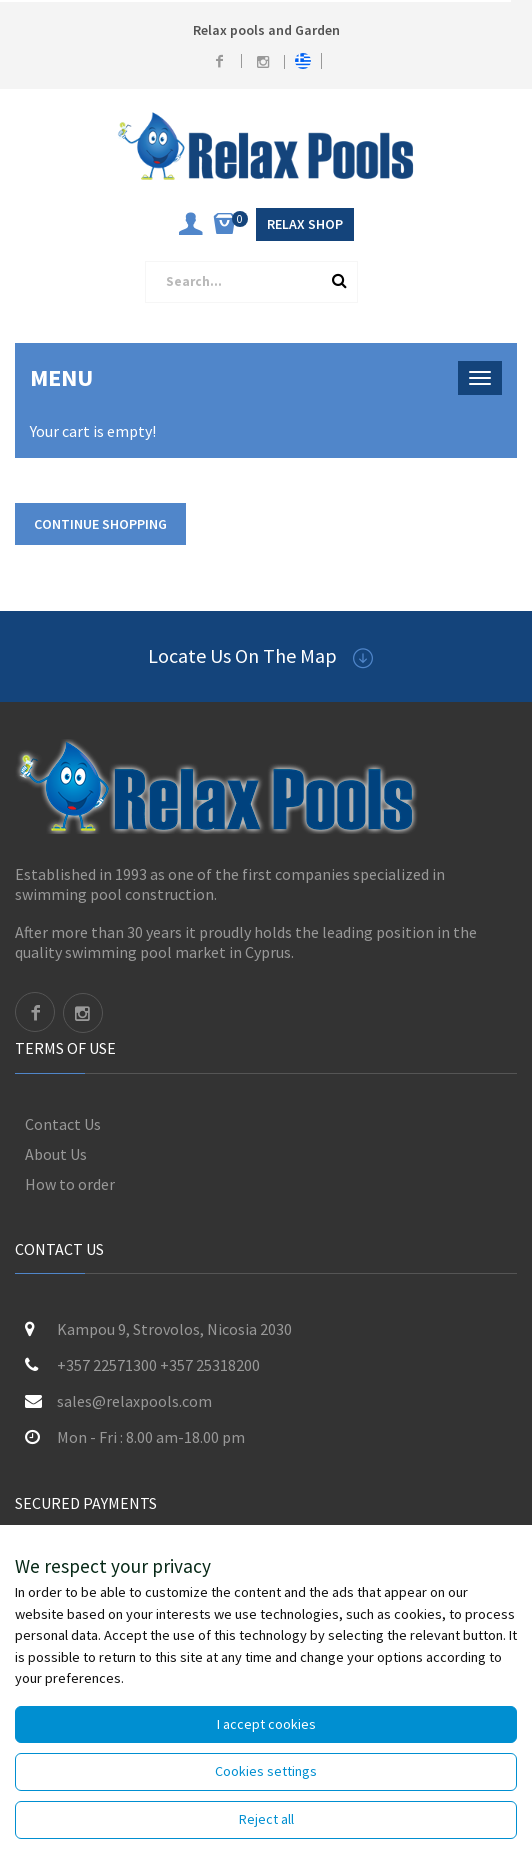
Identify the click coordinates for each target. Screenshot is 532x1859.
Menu (61, 377)
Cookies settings (266, 1771)
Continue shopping (100, 524)
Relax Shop (305, 224)
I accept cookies (266, 1724)
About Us (56, 1154)
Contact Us (63, 1124)
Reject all (266, 1819)
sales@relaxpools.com (134, 1401)
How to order (70, 1184)
